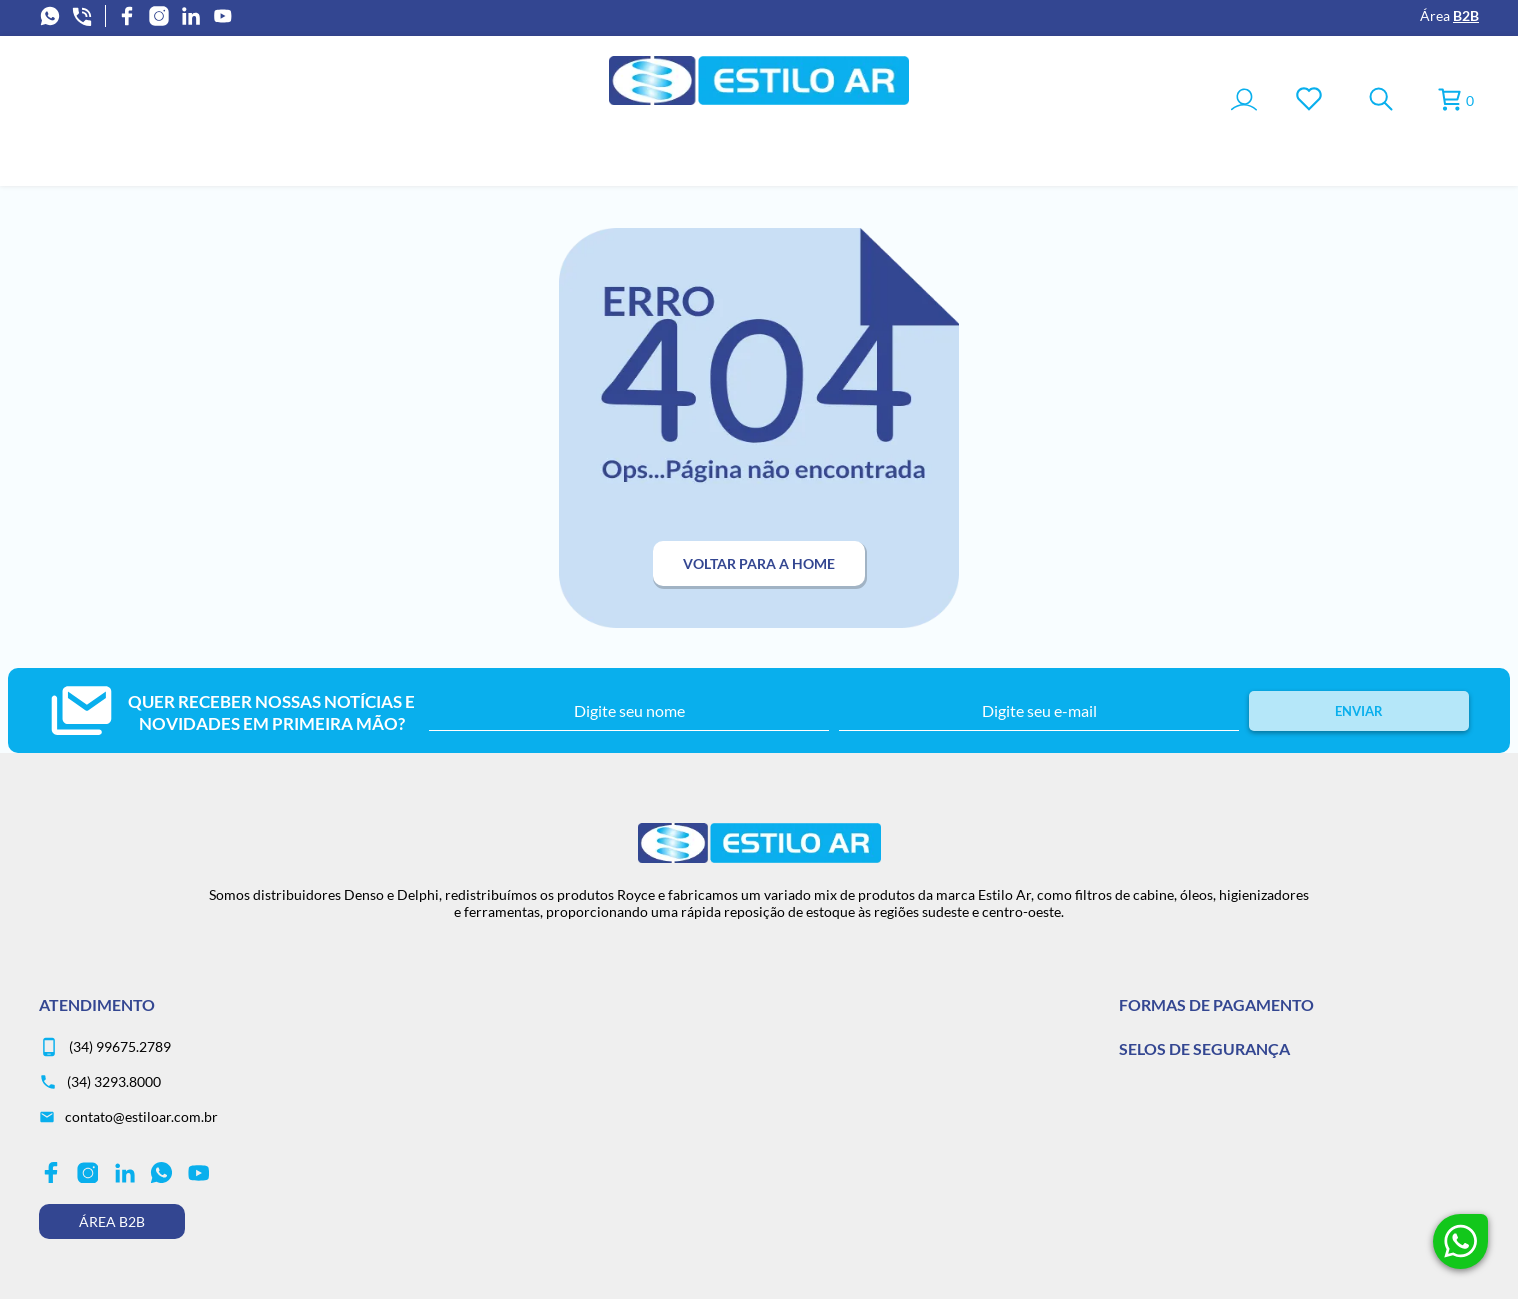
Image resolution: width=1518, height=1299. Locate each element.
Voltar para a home (759, 563)
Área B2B (112, 1221)
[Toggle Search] (1381, 100)
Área (1449, 15)
